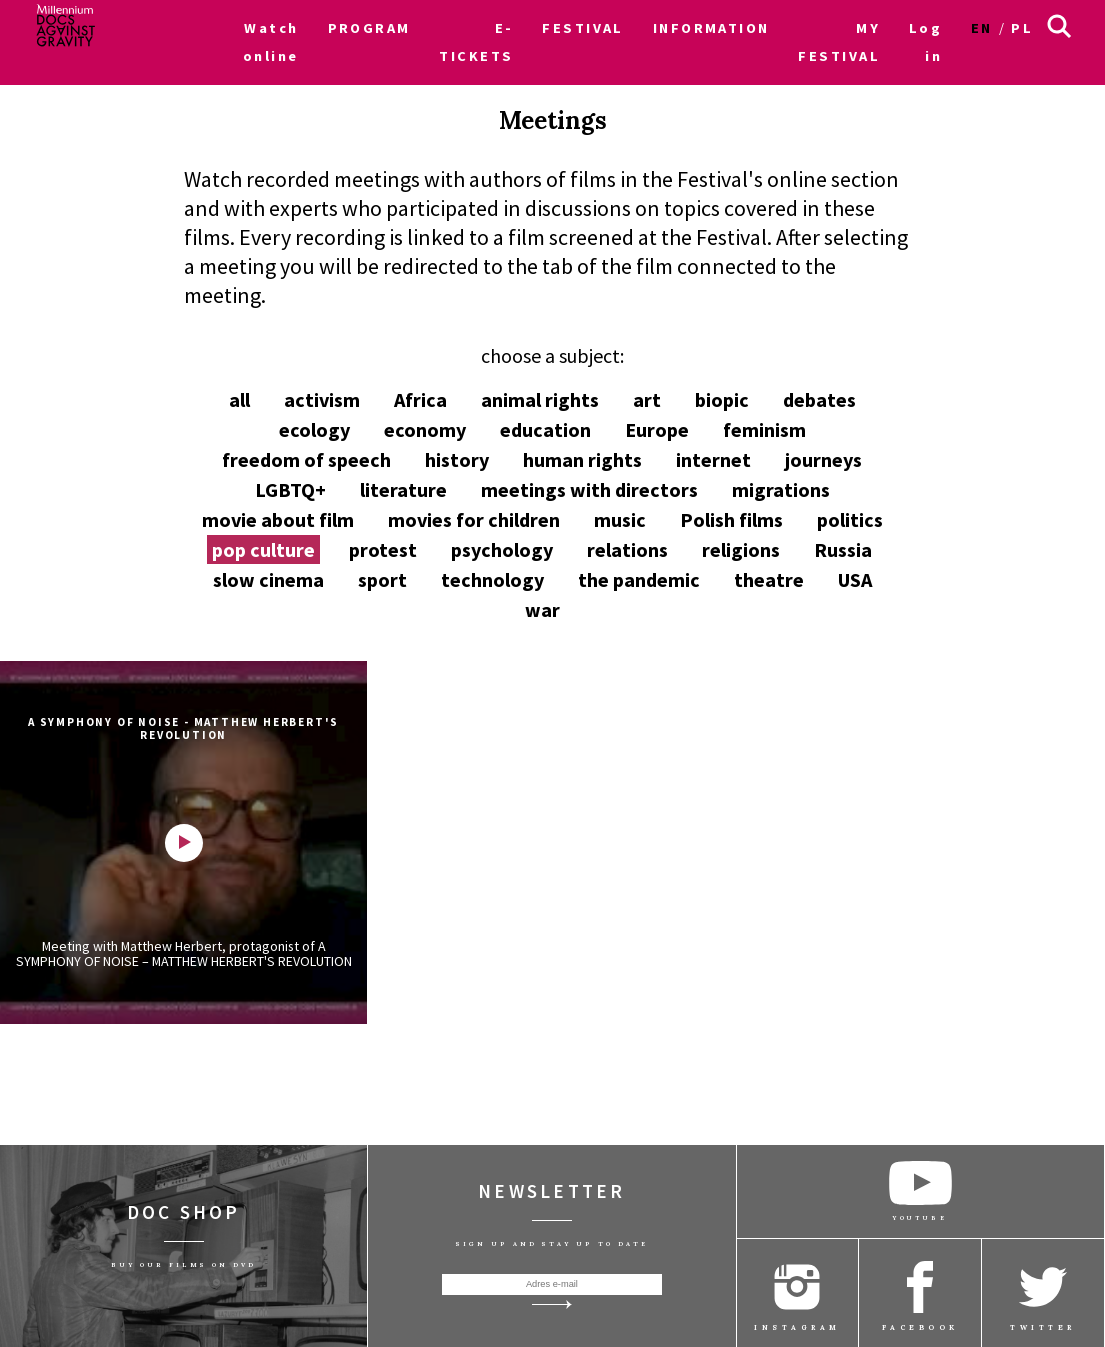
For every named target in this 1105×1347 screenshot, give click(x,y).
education (545, 429)
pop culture (263, 549)
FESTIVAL (583, 28)
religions (741, 549)
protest (383, 549)
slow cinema (268, 579)
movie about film (278, 519)
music (620, 519)
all (239, 399)
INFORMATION (711, 28)
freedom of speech (306, 459)
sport (382, 579)
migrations (781, 489)
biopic (722, 399)
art (647, 399)
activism (322, 399)
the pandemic (639, 579)
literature (403, 489)
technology (492, 579)
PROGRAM (369, 28)
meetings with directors (589, 489)
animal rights (540, 399)
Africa (420, 399)
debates (819, 399)
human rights (582, 459)
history (457, 459)
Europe (657, 429)
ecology (314, 429)
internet (713, 459)
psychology (502, 549)
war (542, 609)
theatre (769, 579)
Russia (843, 549)
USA (855, 579)
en (982, 28)
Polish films (731, 519)
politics (850, 519)
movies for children (474, 519)
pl (1022, 28)
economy (425, 429)
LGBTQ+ (290, 489)
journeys (823, 459)
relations (627, 549)
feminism (764, 429)
